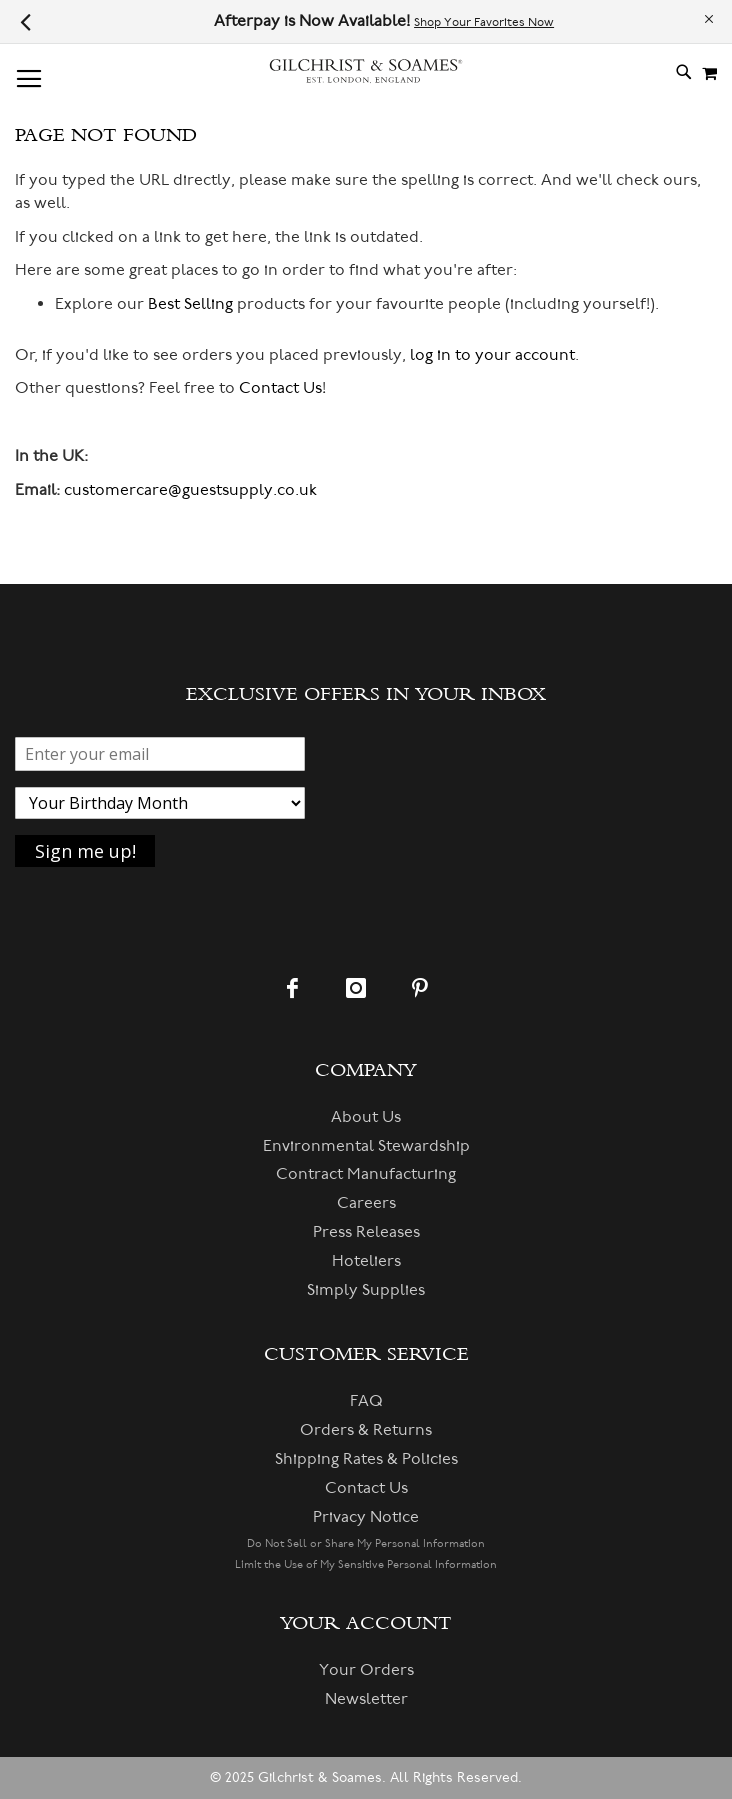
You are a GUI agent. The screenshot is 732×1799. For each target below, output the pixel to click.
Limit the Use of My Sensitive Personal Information (366, 1564)
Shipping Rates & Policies (366, 1459)
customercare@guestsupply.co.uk (190, 490)
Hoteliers (366, 1261)
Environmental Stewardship (366, 1146)
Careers (366, 1203)
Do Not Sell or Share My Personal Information (366, 1543)
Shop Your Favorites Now (484, 22)
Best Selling (190, 304)
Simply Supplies (366, 1290)
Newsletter (366, 1699)
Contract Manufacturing (366, 1174)
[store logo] (366, 71)
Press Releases (366, 1232)
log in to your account (492, 355)
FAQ (366, 1401)
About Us (366, 1117)
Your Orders (366, 1670)
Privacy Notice (366, 1517)
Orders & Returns (366, 1430)
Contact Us (280, 388)
